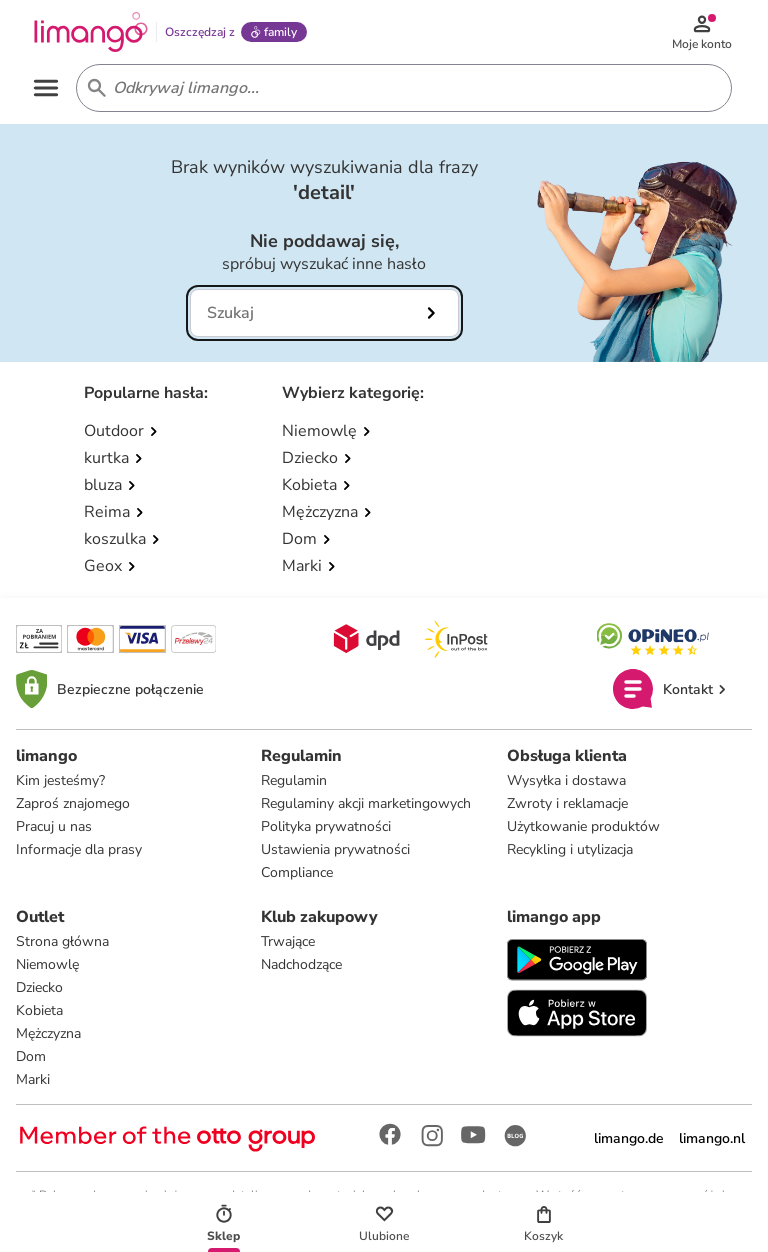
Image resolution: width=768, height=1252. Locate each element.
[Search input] (400, 88)
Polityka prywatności (326, 826)
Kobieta (39, 1010)
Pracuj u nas (54, 826)
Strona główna (62, 941)
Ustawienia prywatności (335, 849)
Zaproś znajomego (73, 803)
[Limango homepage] (91, 32)
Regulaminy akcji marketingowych (366, 803)
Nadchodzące (301, 964)
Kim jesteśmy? (60, 780)
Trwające (288, 941)
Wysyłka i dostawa (566, 780)
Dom (31, 1056)
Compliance (297, 872)
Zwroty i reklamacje (567, 803)
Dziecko (39, 987)
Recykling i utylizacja (570, 849)
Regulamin (294, 780)
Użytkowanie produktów (583, 826)
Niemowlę (47, 964)
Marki (33, 1079)
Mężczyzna (48, 1033)
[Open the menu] (46, 88)
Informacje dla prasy (79, 849)
